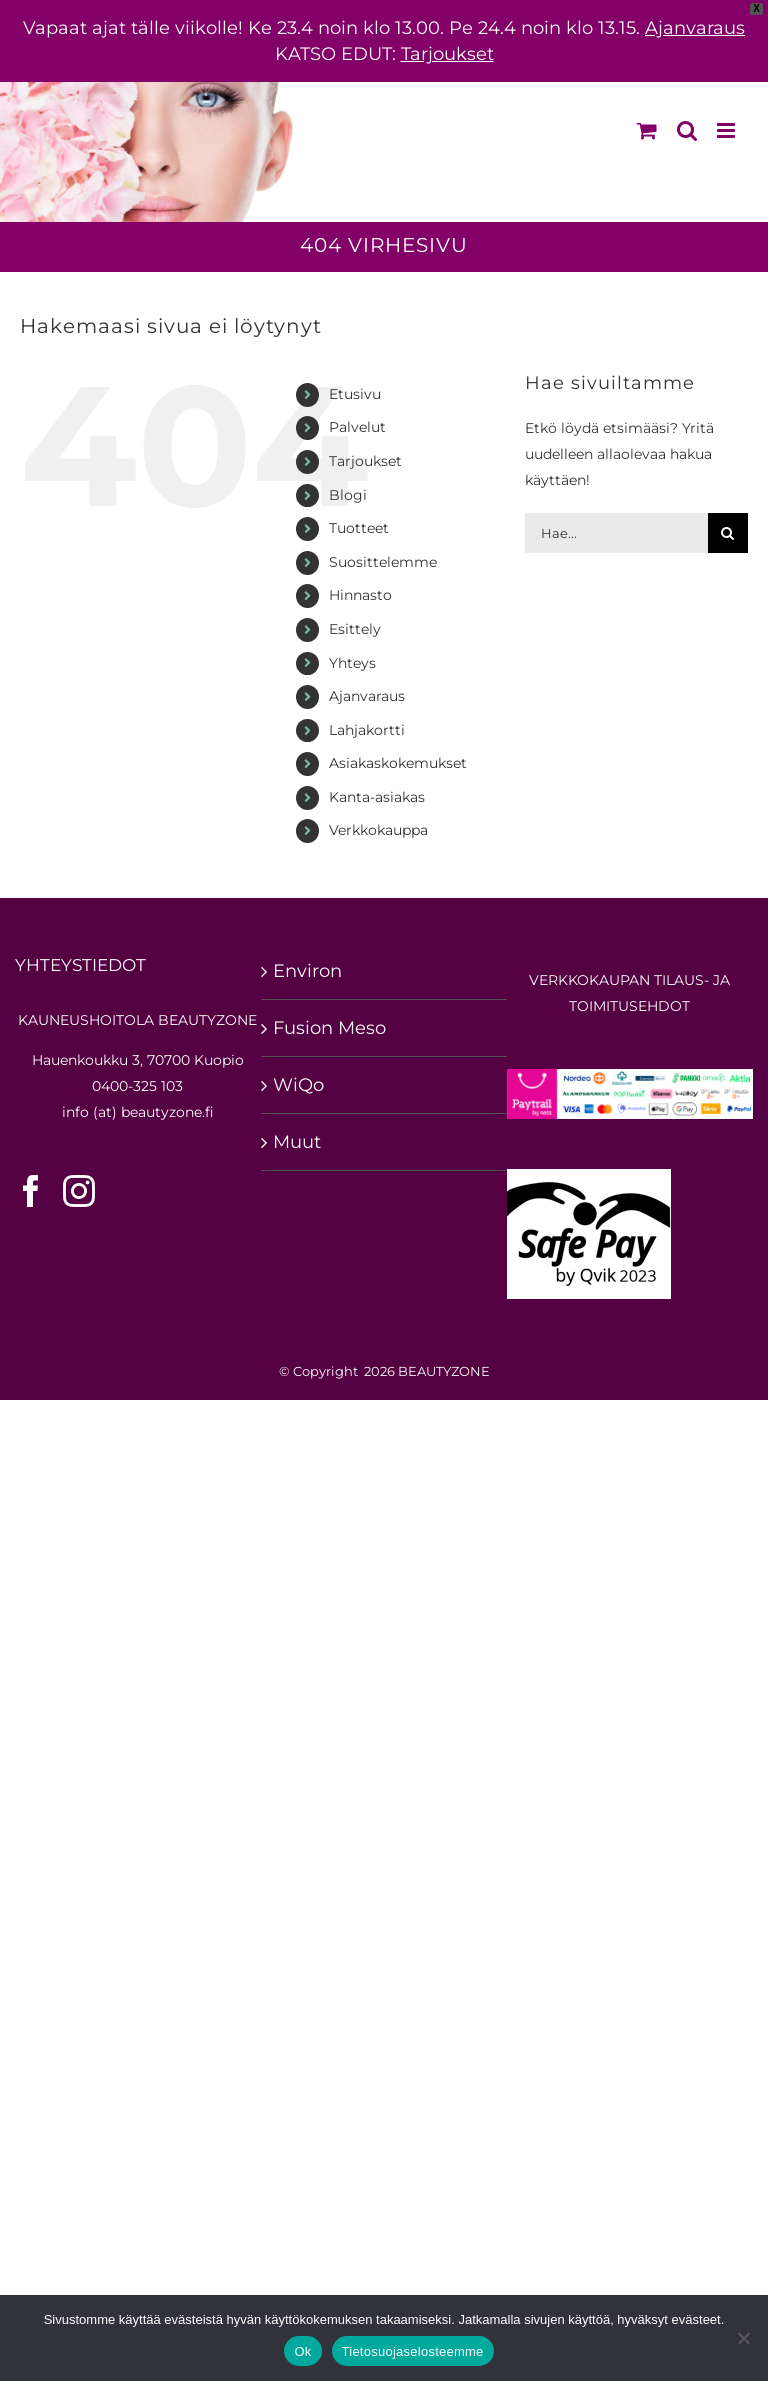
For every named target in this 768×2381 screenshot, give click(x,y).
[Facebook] (31, 1191)
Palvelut (357, 427)
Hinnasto (360, 595)
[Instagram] (79, 1191)
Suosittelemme (383, 562)
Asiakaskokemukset (398, 763)
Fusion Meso (329, 1028)
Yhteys (352, 663)
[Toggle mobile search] (687, 130)
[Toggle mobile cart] (647, 130)
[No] (743, 2338)
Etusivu (355, 394)
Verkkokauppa (378, 830)
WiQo (298, 1085)
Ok (302, 2351)
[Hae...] (616, 533)
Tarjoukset (447, 54)
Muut (297, 1142)
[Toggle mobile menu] (727, 130)
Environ (307, 971)
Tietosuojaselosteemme (413, 2351)
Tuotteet (359, 528)
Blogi (348, 495)
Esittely (355, 629)
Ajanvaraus (695, 28)
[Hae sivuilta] (728, 533)
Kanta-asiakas (377, 797)
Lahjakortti (367, 730)
